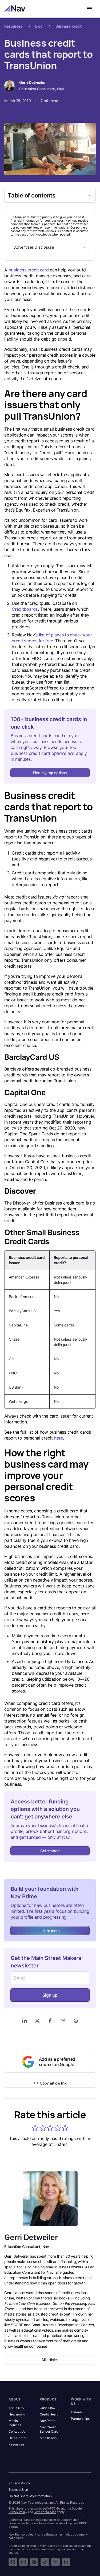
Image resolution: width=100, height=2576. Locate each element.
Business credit (68, 26)
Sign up (49, 1995)
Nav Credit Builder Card (49, 2429)
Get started (49, 1850)
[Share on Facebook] (50, 2020)
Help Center (17, 2438)
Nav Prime (47, 2421)
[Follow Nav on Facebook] (13, 2562)
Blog (39, 26)
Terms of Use (18, 2490)
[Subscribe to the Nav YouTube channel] (34, 2562)
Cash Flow (47, 2408)
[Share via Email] (63, 2020)
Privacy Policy (19, 2483)
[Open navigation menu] (89, 8)
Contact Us (17, 2431)
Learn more (50, 1930)
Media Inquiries (15, 2423)
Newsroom (17, 2414)
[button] (35, 2128)
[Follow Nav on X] (55, 2562)
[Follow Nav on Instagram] (23, 2562)
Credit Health (49, 2414)
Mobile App (48, 2438)
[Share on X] (37, 2020)
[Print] (75, 2020)
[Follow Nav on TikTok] (45, 2562)
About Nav (16, 2408)
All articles (50, 2359)
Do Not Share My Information (30, 2496)
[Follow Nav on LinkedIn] (66, 2562)
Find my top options (50, 772)
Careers (77, 2412)
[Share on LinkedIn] (24, 2020)
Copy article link (50, 2083)
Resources (13, 26)
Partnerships (80, 2419)
